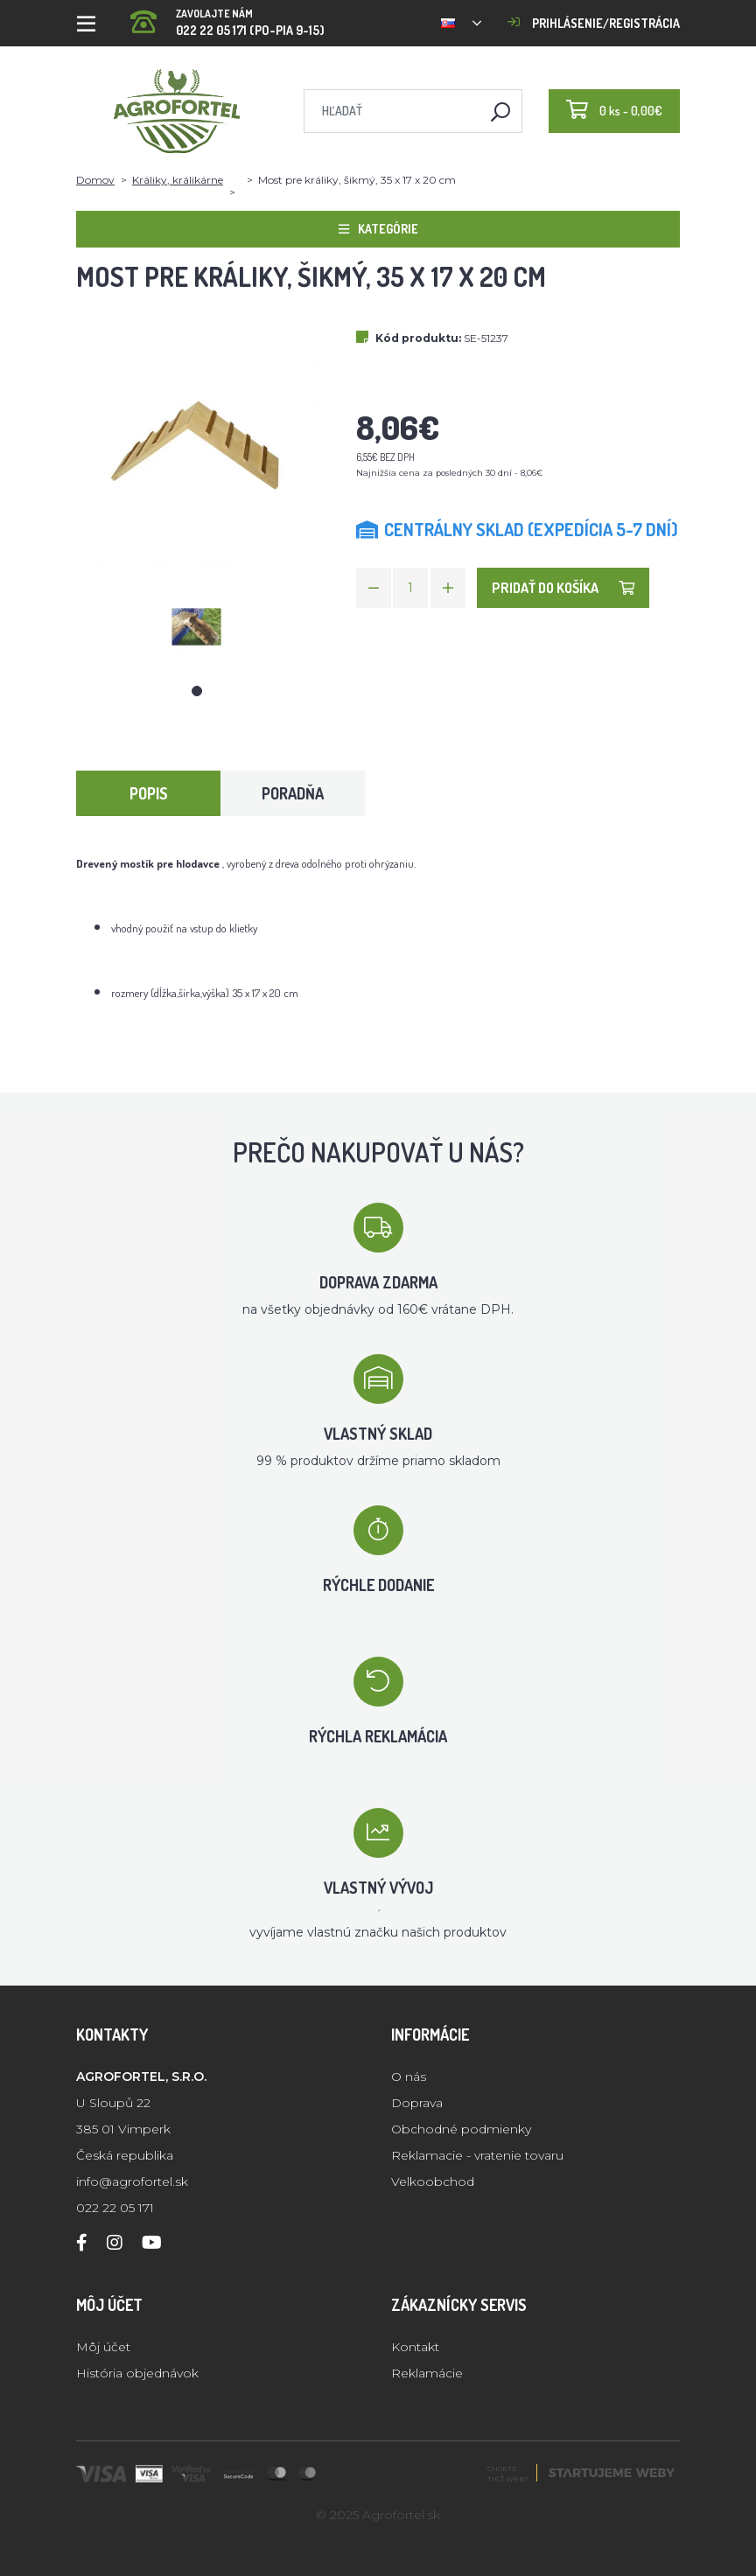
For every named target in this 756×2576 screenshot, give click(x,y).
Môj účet (103, 2347)
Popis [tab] (149, 793)
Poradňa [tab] (293, 793)
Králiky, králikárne (177, 179)
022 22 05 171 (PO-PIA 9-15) (227, 17)
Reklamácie (427, 2373)
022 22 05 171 (115, 2208)
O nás (408, 2076)
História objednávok (137, 2373)
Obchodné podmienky (461, 2129)
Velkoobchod (432, 2181)
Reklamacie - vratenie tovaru (477, 2155)
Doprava (417, 2103)
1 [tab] (197, 691)
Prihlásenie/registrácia (594, 23)
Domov (95, 179)
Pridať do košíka (563, 588)
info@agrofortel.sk (132, 2181)
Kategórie (378, 228)
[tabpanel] (197, 627)
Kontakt (415, 2347)
